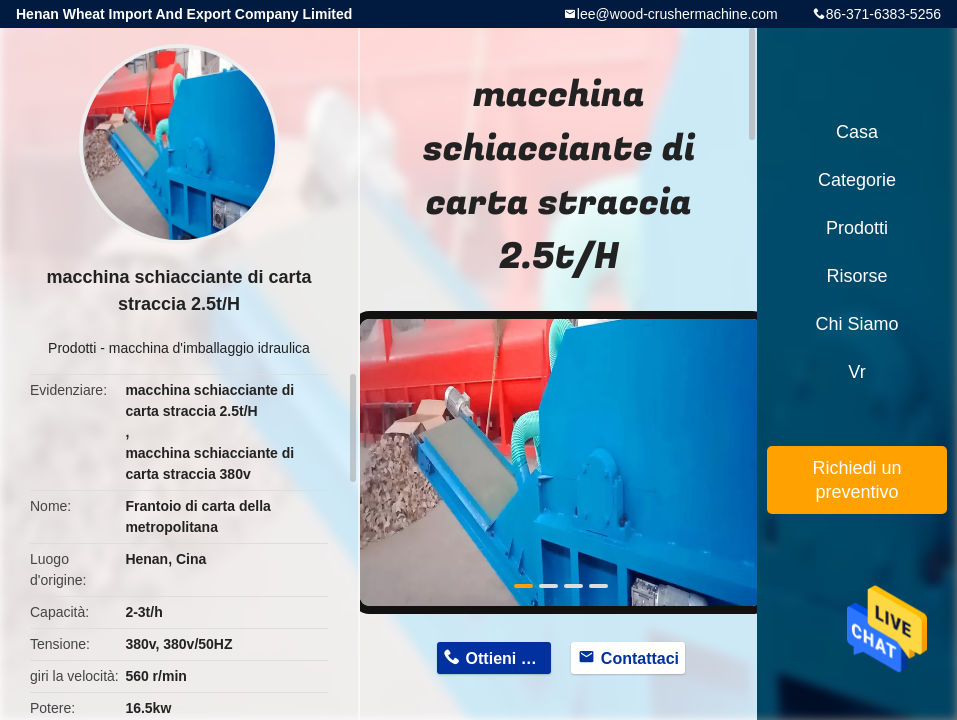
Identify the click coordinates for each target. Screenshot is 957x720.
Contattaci (640, 658)
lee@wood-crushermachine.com (677, 14)
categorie (857, 180)
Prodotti (72, 348)
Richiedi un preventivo (856, 480)
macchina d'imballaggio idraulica (209, 348)
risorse (856, 276)
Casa (857, 132)
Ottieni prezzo (509, 658)
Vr (856, 372)
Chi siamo (856, 324)
